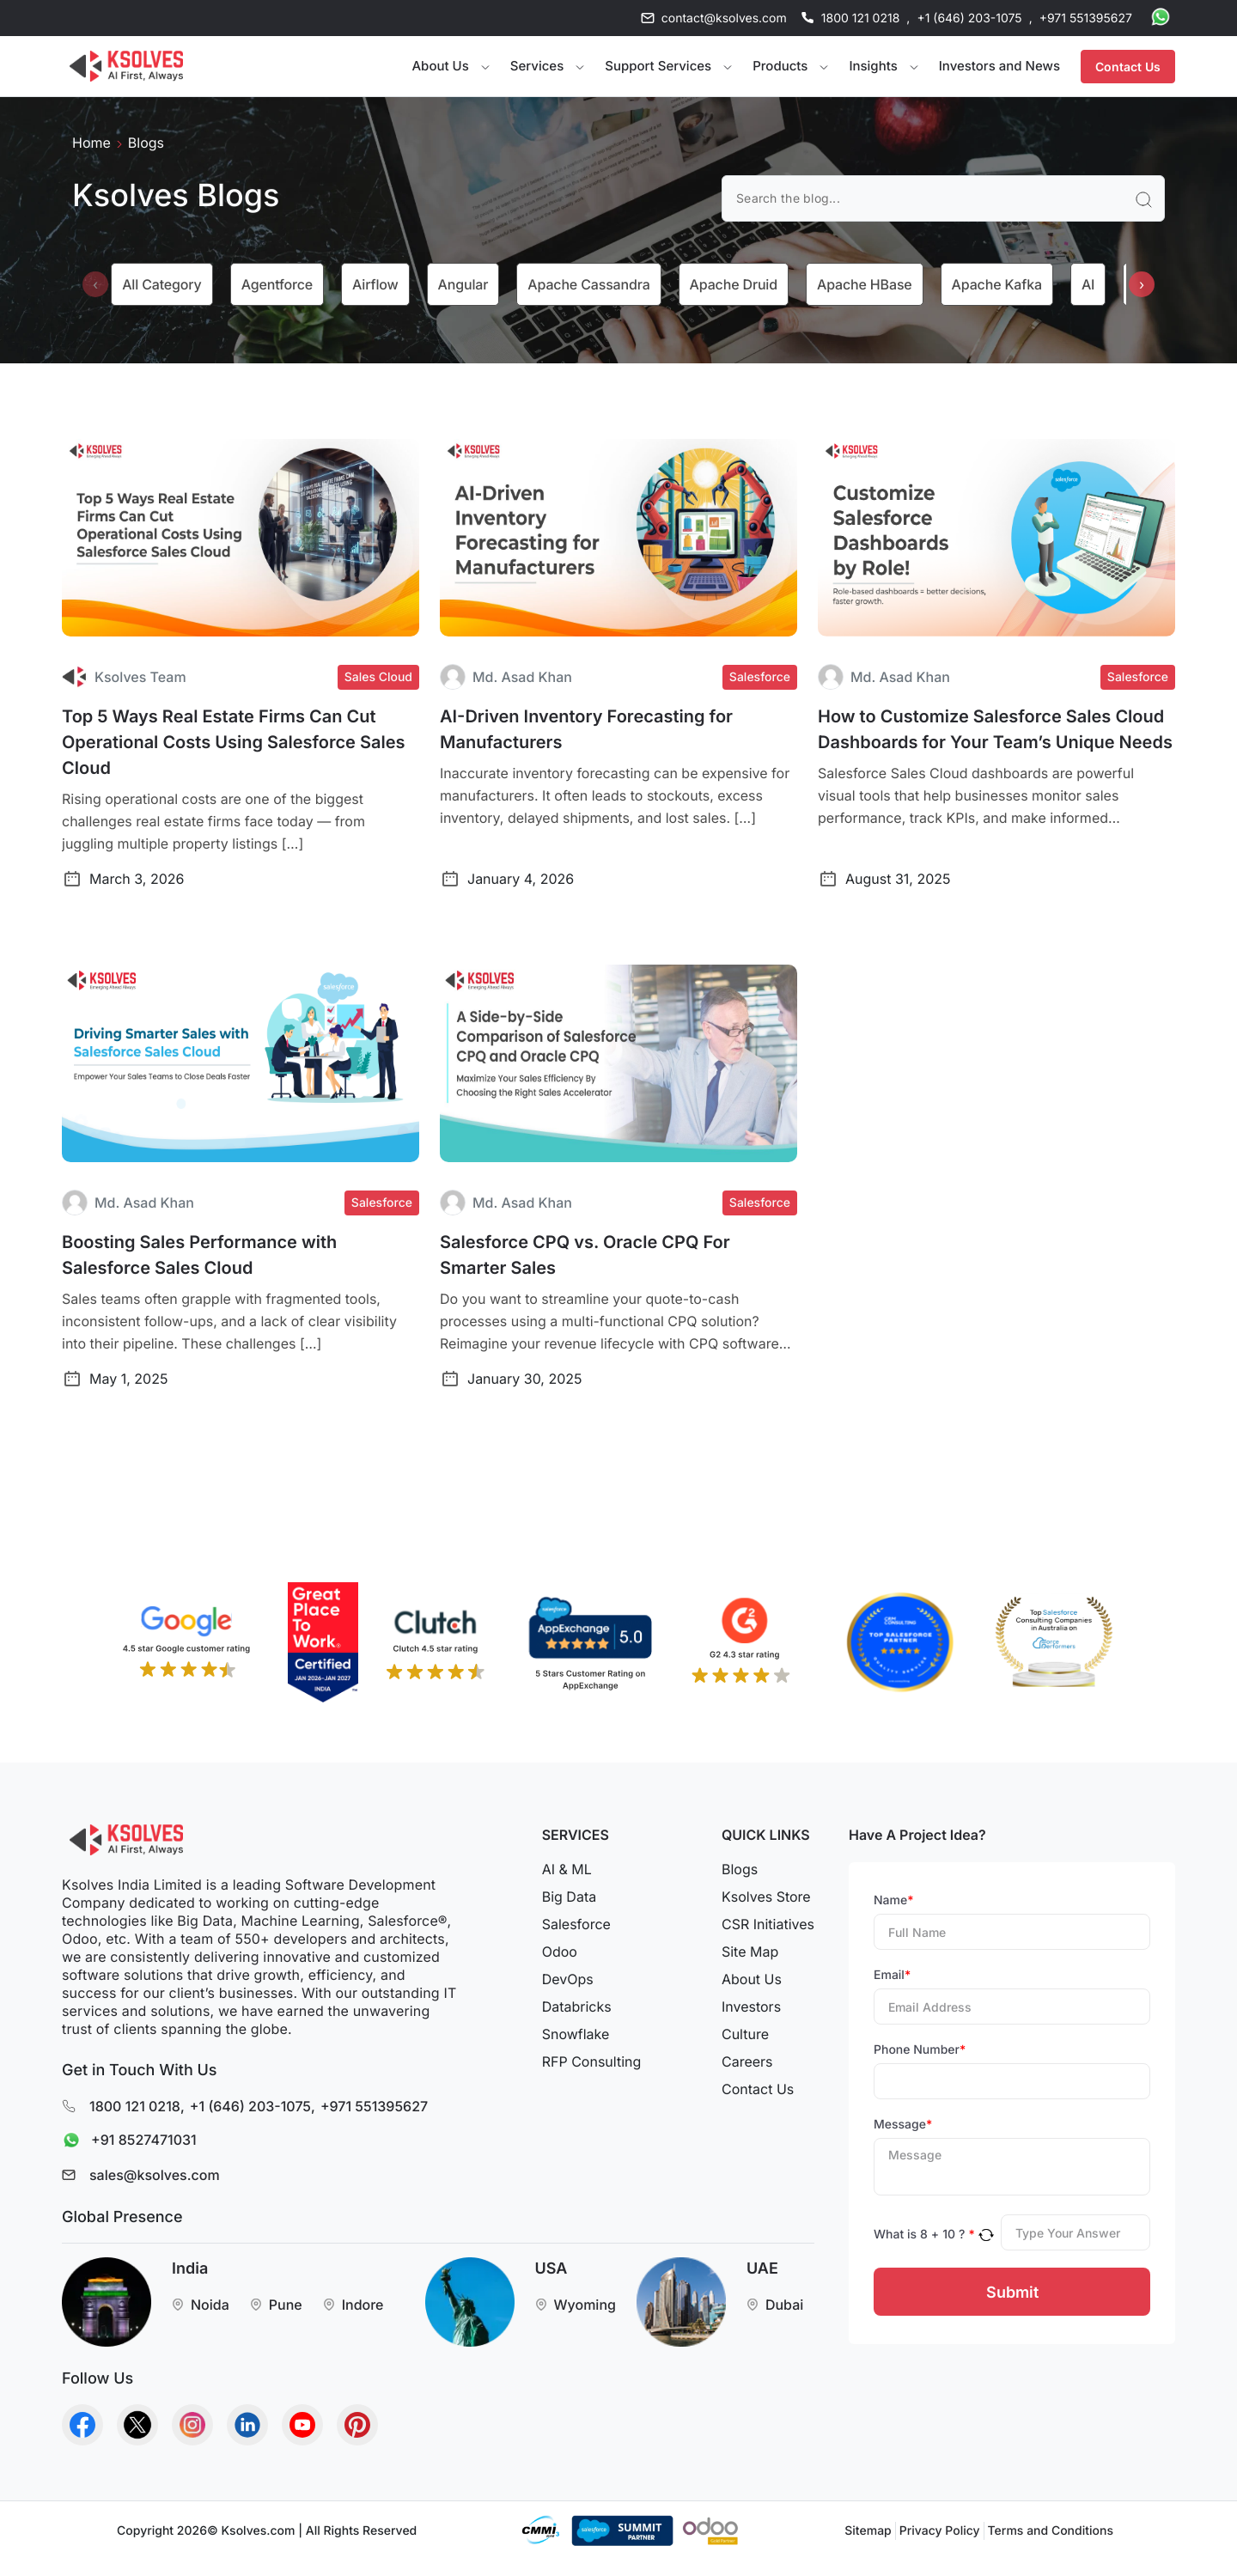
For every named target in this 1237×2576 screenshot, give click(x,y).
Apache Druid (733, 284)
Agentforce (277, 284)
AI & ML (567, 1869)
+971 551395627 (1085, 18)
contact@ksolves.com (724, 18)
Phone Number (920, 2050)
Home (91, 142)
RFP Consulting (592, 2061)
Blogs (740, 1869)
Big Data (569, 1896)
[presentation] (95, 284)
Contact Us (1128, 66)
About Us (752, 1979)
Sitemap (867, 2531)
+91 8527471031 (125, 2141)
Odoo (559, 1951)
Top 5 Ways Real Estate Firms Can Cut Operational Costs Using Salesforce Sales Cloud (233, 742)
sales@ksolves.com (154, 2174)
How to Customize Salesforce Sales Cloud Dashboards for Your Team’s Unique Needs (995, 729)
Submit (1012, 2292)
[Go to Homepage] (126, 66)
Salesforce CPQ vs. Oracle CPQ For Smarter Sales (585, 1255)
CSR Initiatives (768, 1924)
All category (161, 284)
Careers (747, 2061)
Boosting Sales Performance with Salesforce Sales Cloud (199, 1255)
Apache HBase (864, 284)
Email (892, 1975)
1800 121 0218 (860, 18)
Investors (751, 2006)
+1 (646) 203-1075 (969, 18)
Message (903, 2124)
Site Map (750, 1951)
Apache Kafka (997, 284)
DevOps (568, 1979)
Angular (463, 284)
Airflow (375, 284)
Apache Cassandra (588, 284)
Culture (745, 2034)
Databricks (577, 2006)
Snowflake (576, 2034)
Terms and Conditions (1050, 2531)
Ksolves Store (766, 1896)
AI (1088, 284)
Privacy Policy (939, 2531)
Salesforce (576, 1924)
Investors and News (999, 66)
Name (894, 1900)
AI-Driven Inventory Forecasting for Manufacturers (586, 729)
